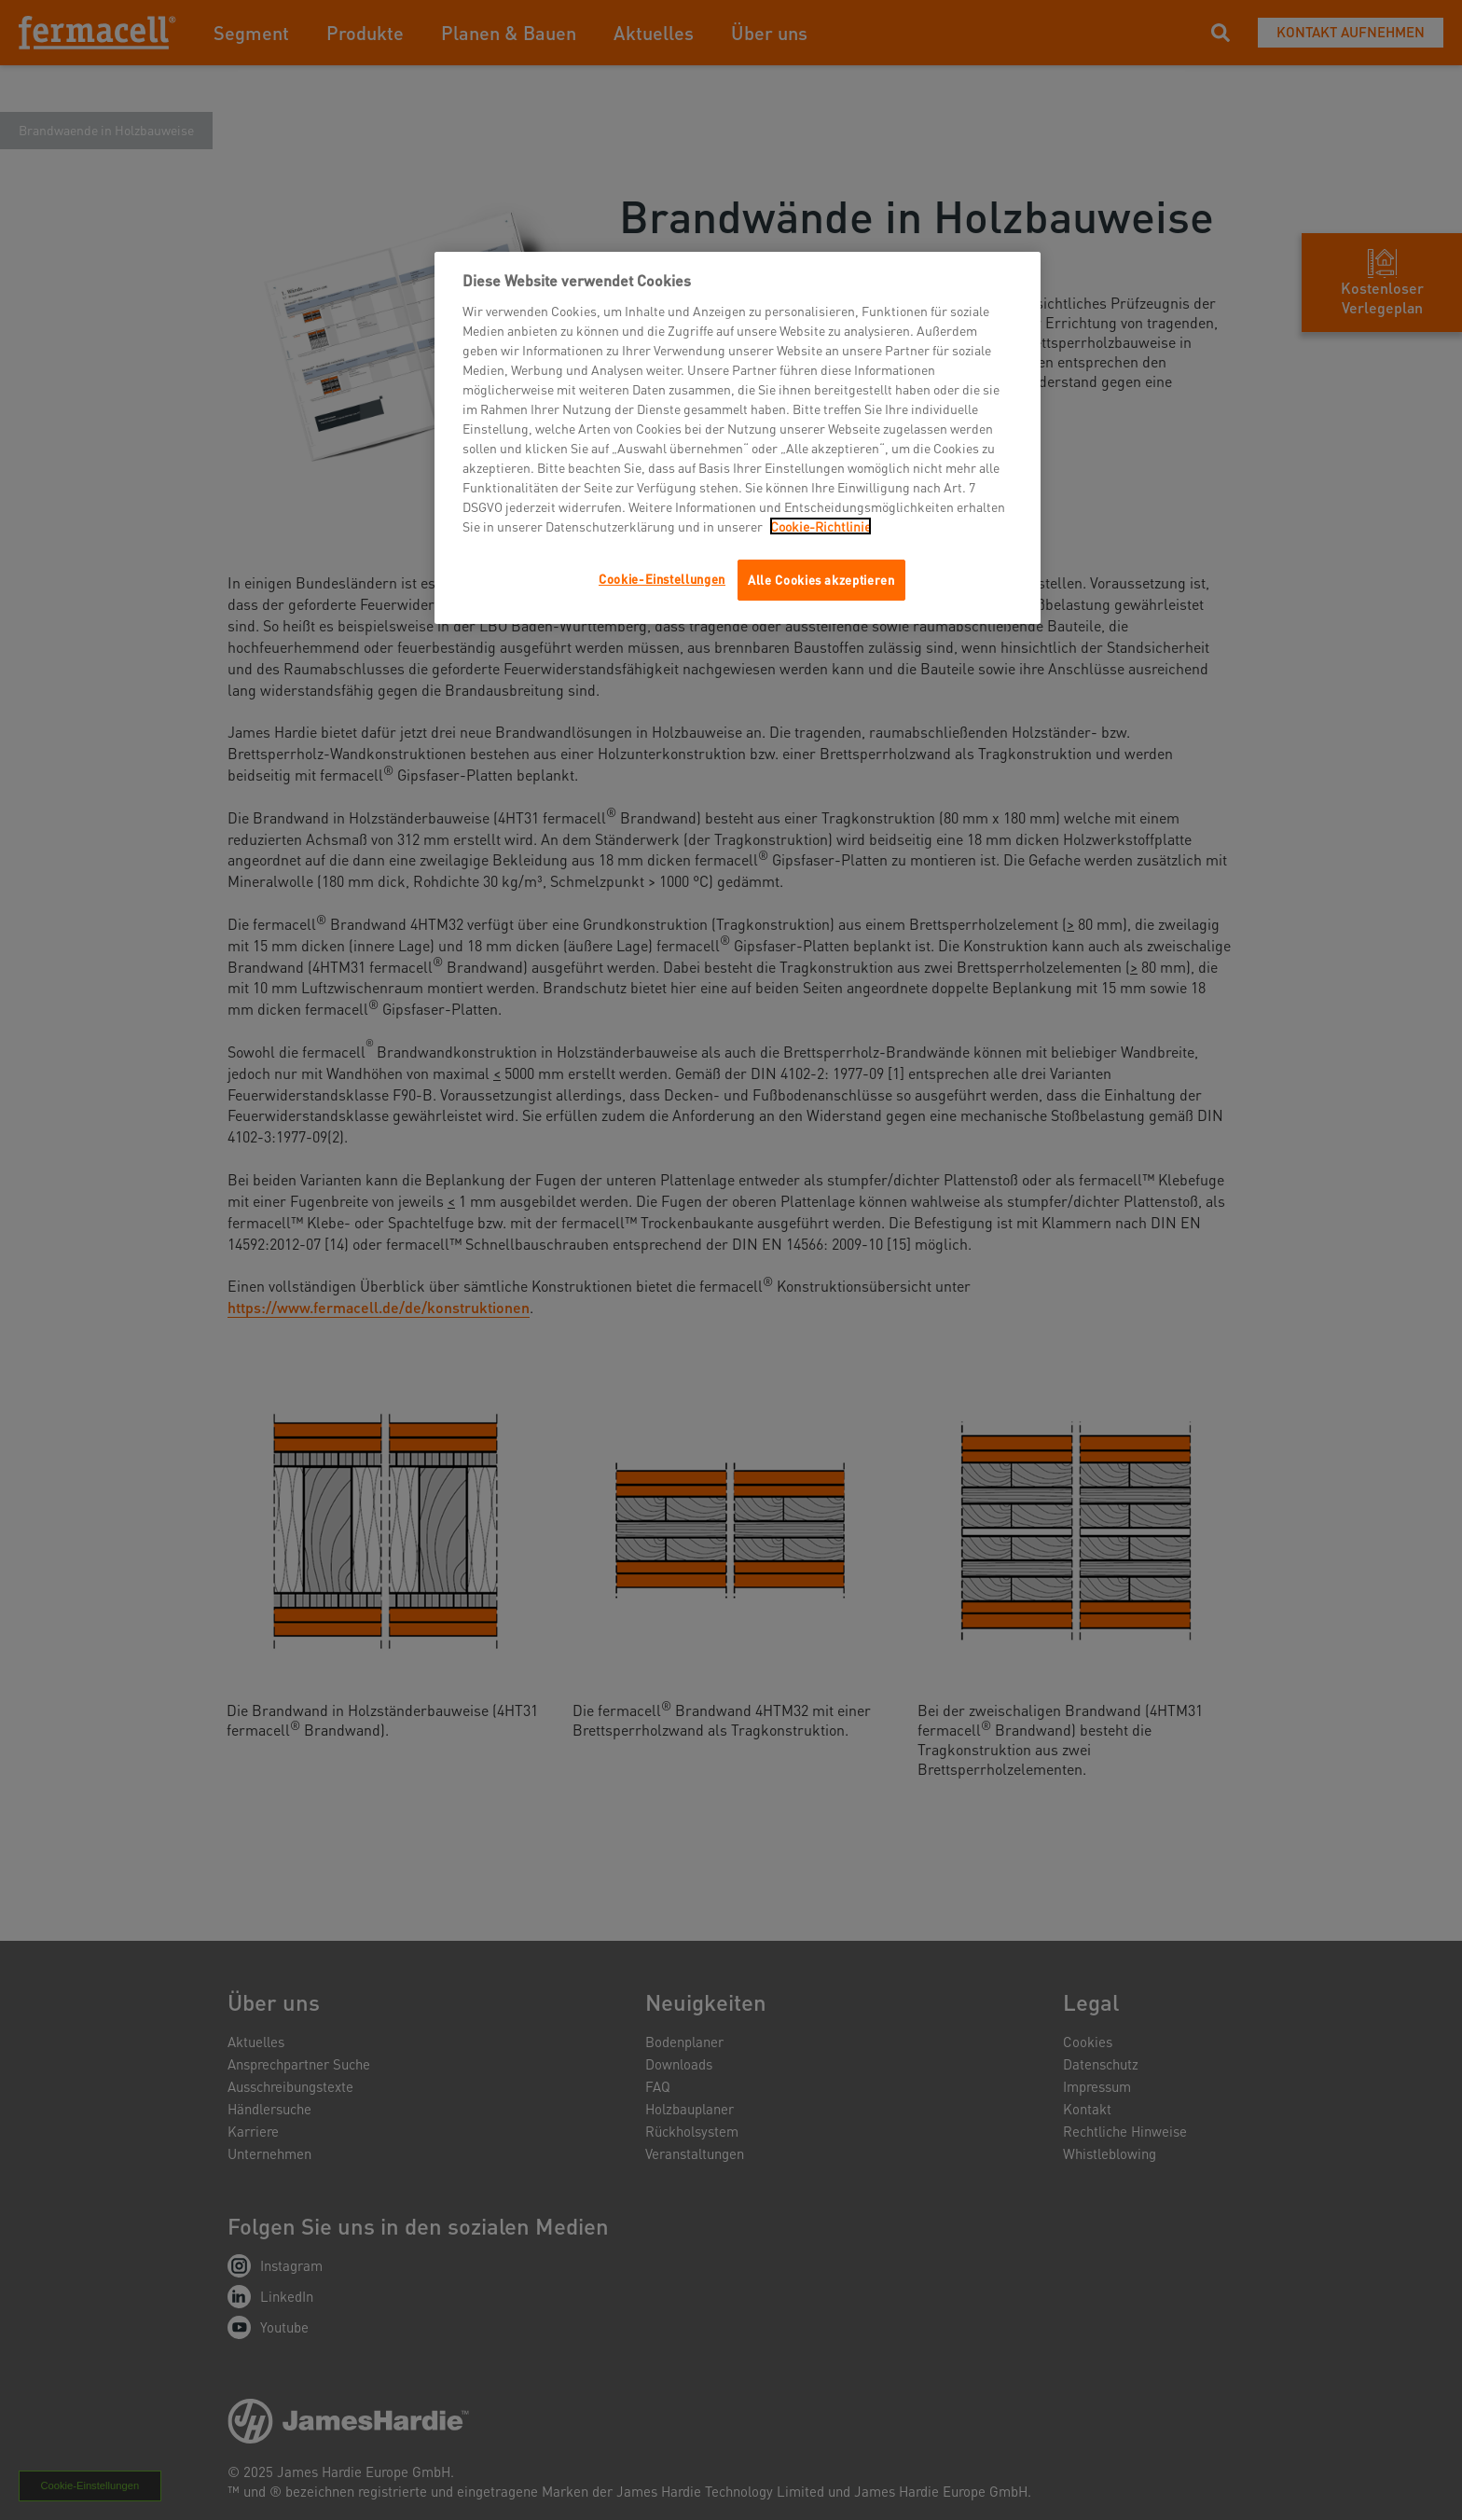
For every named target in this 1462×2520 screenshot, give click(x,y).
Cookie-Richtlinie (820, 526)
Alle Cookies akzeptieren (821, 580)
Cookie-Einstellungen (662, 579)
